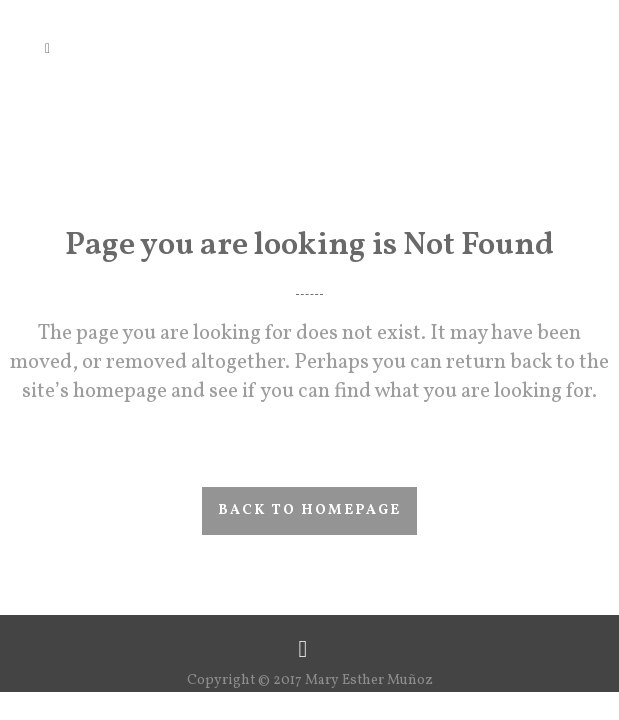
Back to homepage (309, 510)
